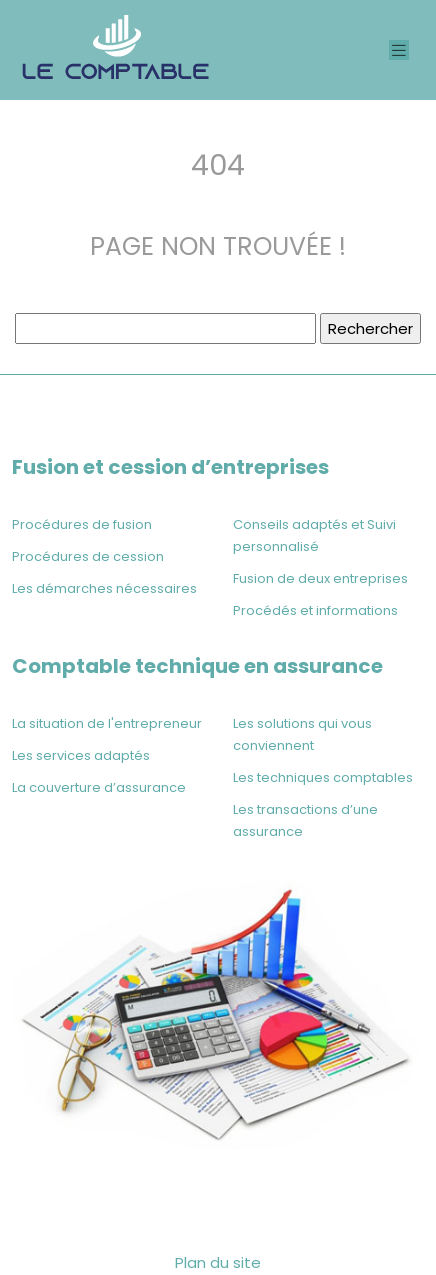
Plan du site (218, 1262)
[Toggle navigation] (399, 50)
